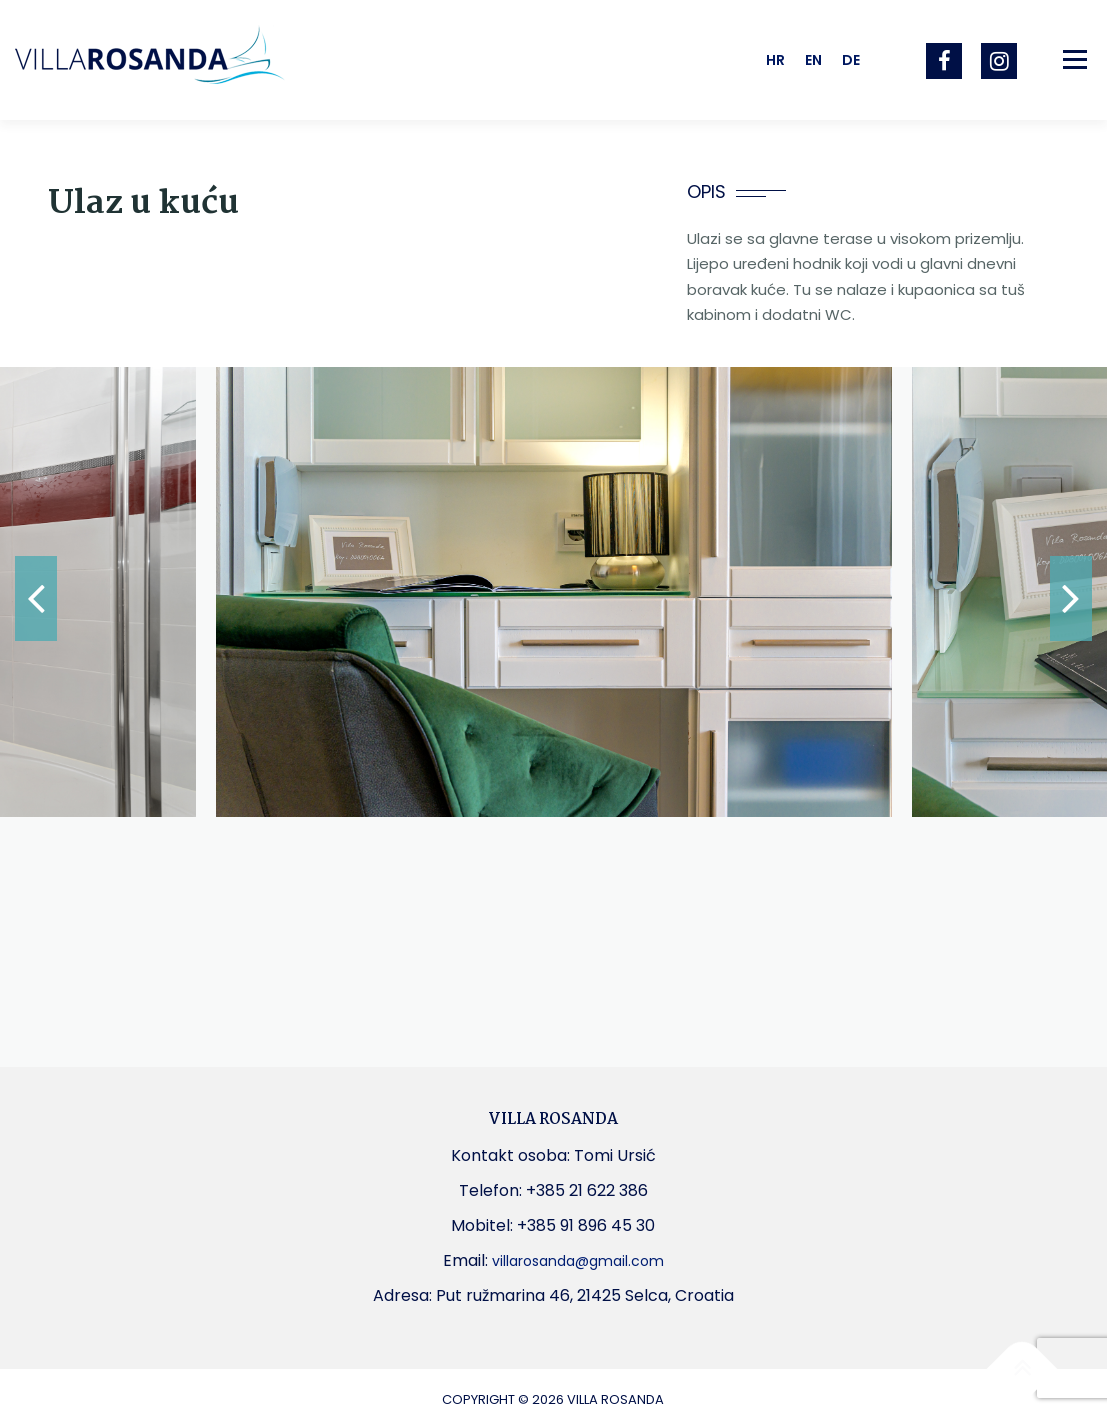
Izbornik (1074, 59)
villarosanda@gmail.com (578, 1261)
